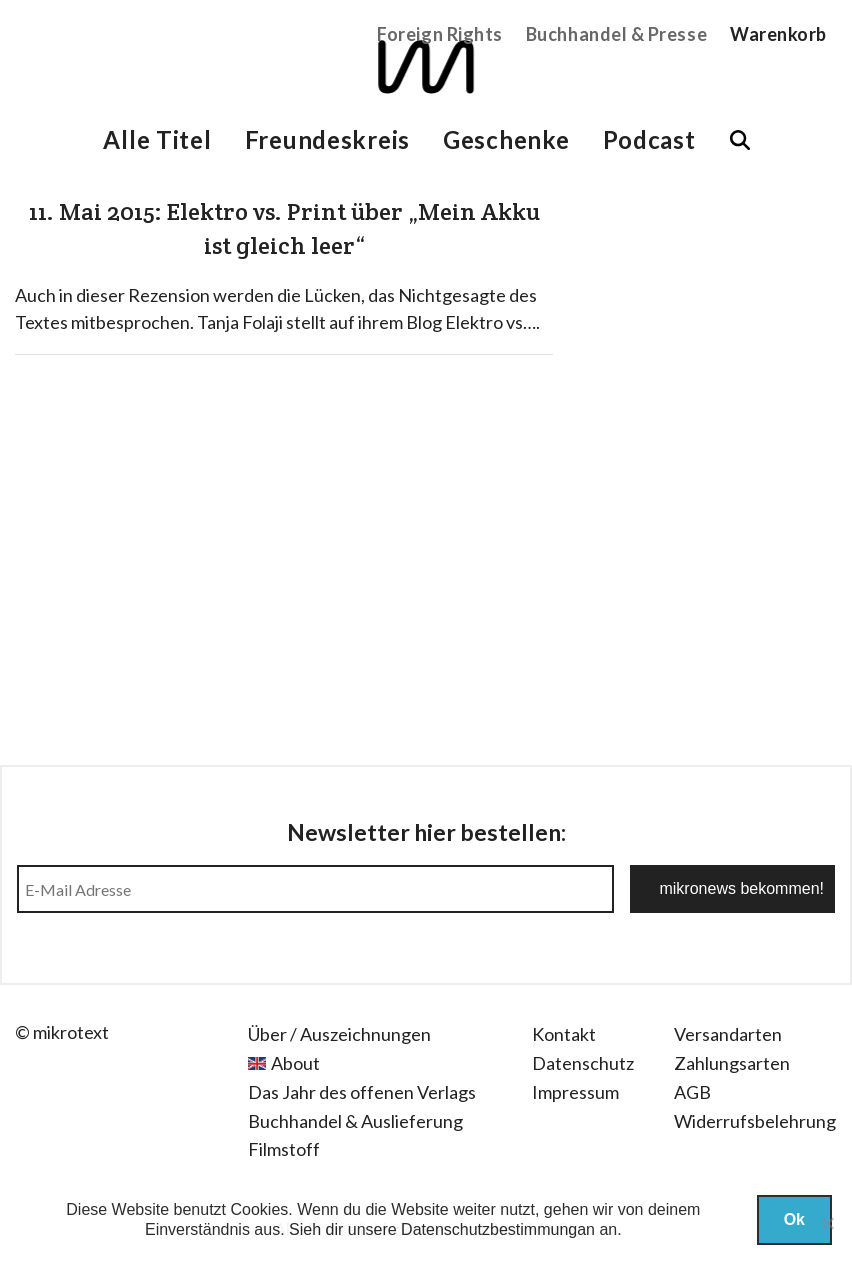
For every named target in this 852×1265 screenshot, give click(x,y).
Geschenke (506, 139)
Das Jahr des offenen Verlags (362, 1092)
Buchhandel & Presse (616, 34)
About (295, 1063)
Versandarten (728, 1034)
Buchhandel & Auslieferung (355, 1121)
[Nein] (827, 1223)
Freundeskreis (327, 139)
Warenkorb (778, 34)
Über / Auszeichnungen (339, 1034)
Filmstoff (284, 1149)
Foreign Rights (440, 34)
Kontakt (564, 1034)
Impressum (575, 1092)
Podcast (649, 139)
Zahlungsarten (732, 1063)
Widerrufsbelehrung (755, 1121)
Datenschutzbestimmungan (498, 1229)
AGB (692, 1092)
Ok (794, 1219)
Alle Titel (157, 139)
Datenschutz (583, 1063)
